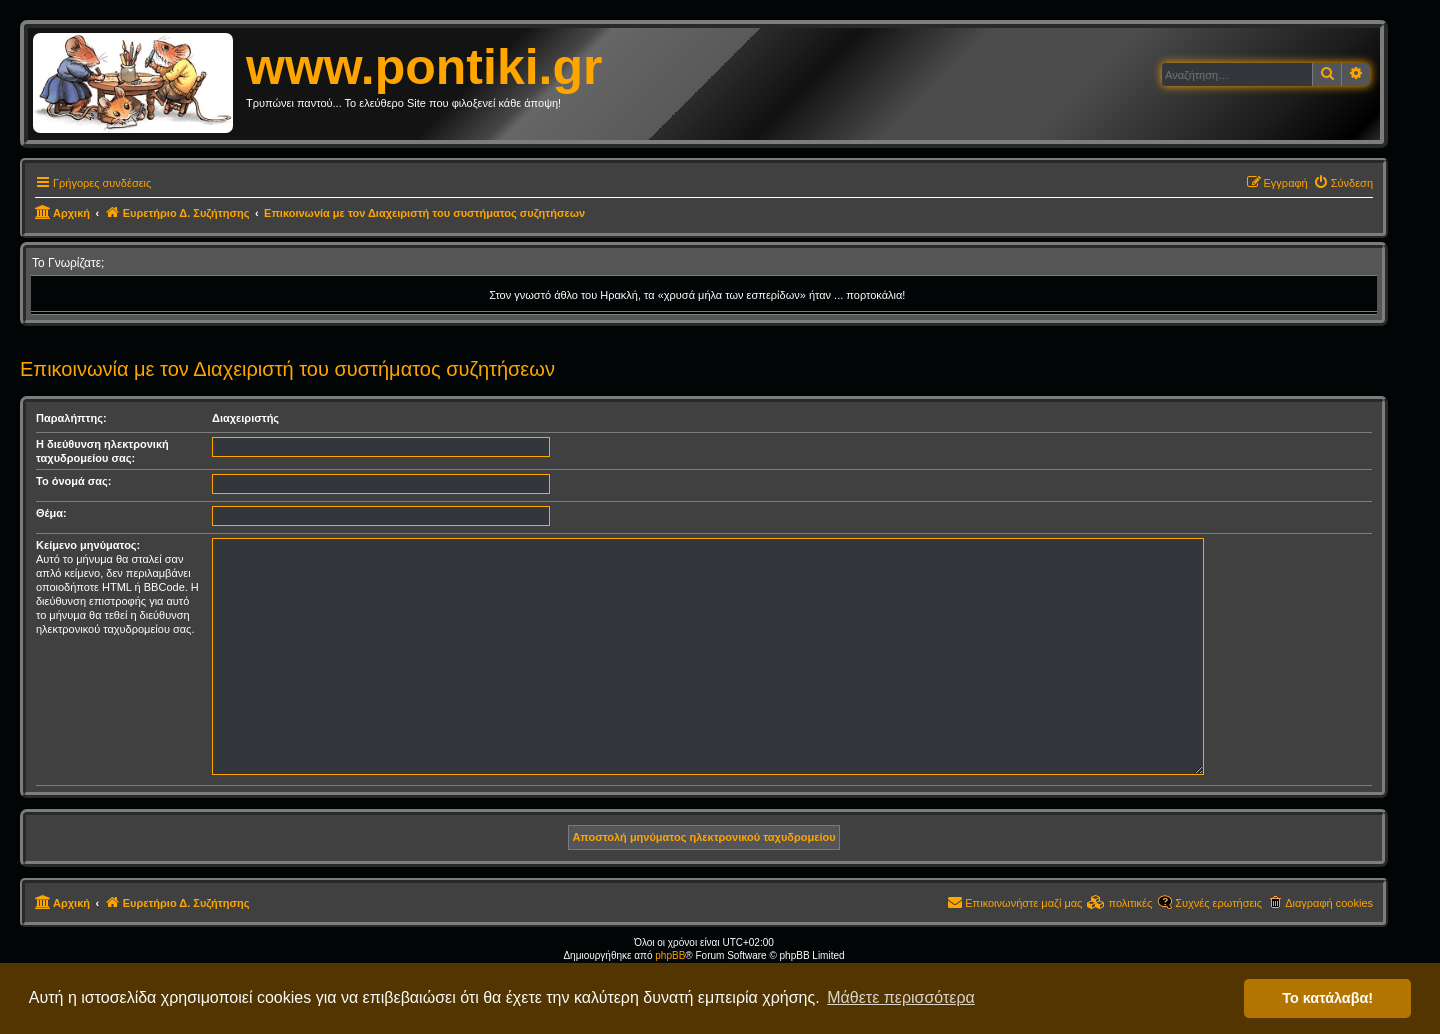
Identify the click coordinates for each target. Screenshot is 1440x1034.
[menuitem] (1343, 183)
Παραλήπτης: (71, 418)
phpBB (670, 955)
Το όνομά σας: (73, 481)
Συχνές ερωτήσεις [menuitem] (1218, 903)
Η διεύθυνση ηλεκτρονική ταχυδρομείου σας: (102, 451)
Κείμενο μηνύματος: (88, 545)
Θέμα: (51, 513)
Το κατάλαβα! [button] (1327, 998)
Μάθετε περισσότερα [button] (901, 997)
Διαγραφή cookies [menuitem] (1329, 903)
